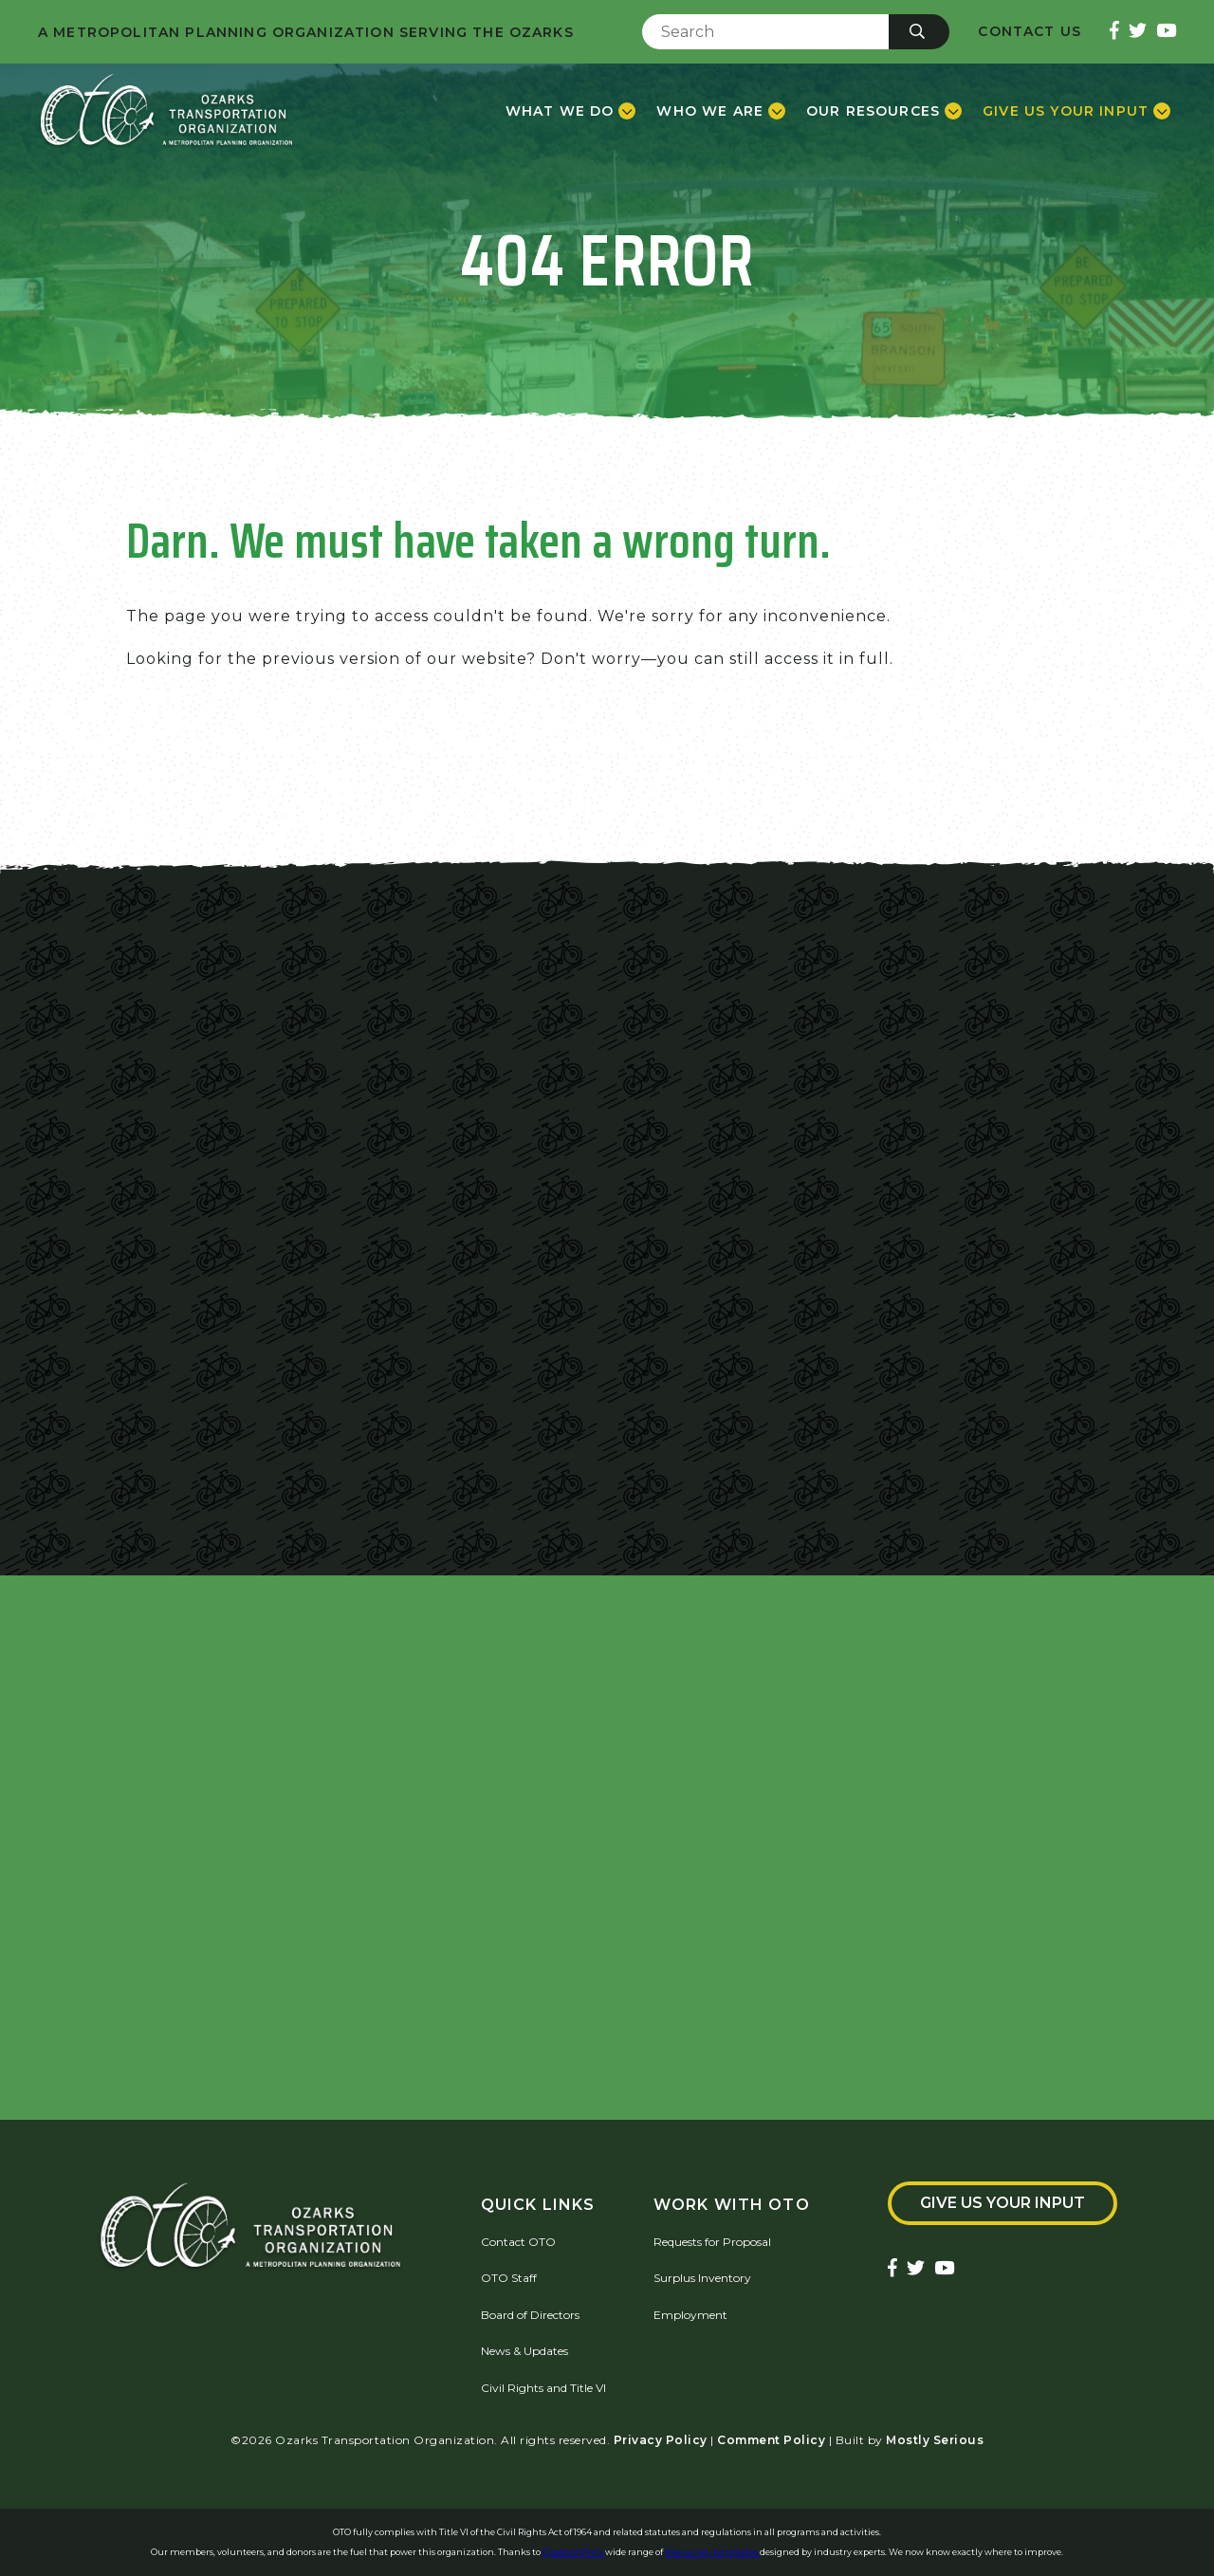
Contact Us (1029, 32)
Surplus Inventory (702, 2278)
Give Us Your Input (1002, 2203)
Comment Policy (771, 2440)
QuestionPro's (574, 2552)
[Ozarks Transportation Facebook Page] (1114, 32)
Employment (690, 2315)
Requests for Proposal (712, 2242)
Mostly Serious (935, 2440)
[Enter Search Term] (765, 31)
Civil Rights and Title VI (543, 2388)
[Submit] (919, 31)
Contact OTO (518, 2242)
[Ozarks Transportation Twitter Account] (1138, 32)
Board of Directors (530, 2315)
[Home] (166, 111)
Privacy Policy (661, 2440)
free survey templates (712, 2552)
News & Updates (524, 2351)
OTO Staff (509, 2278)
